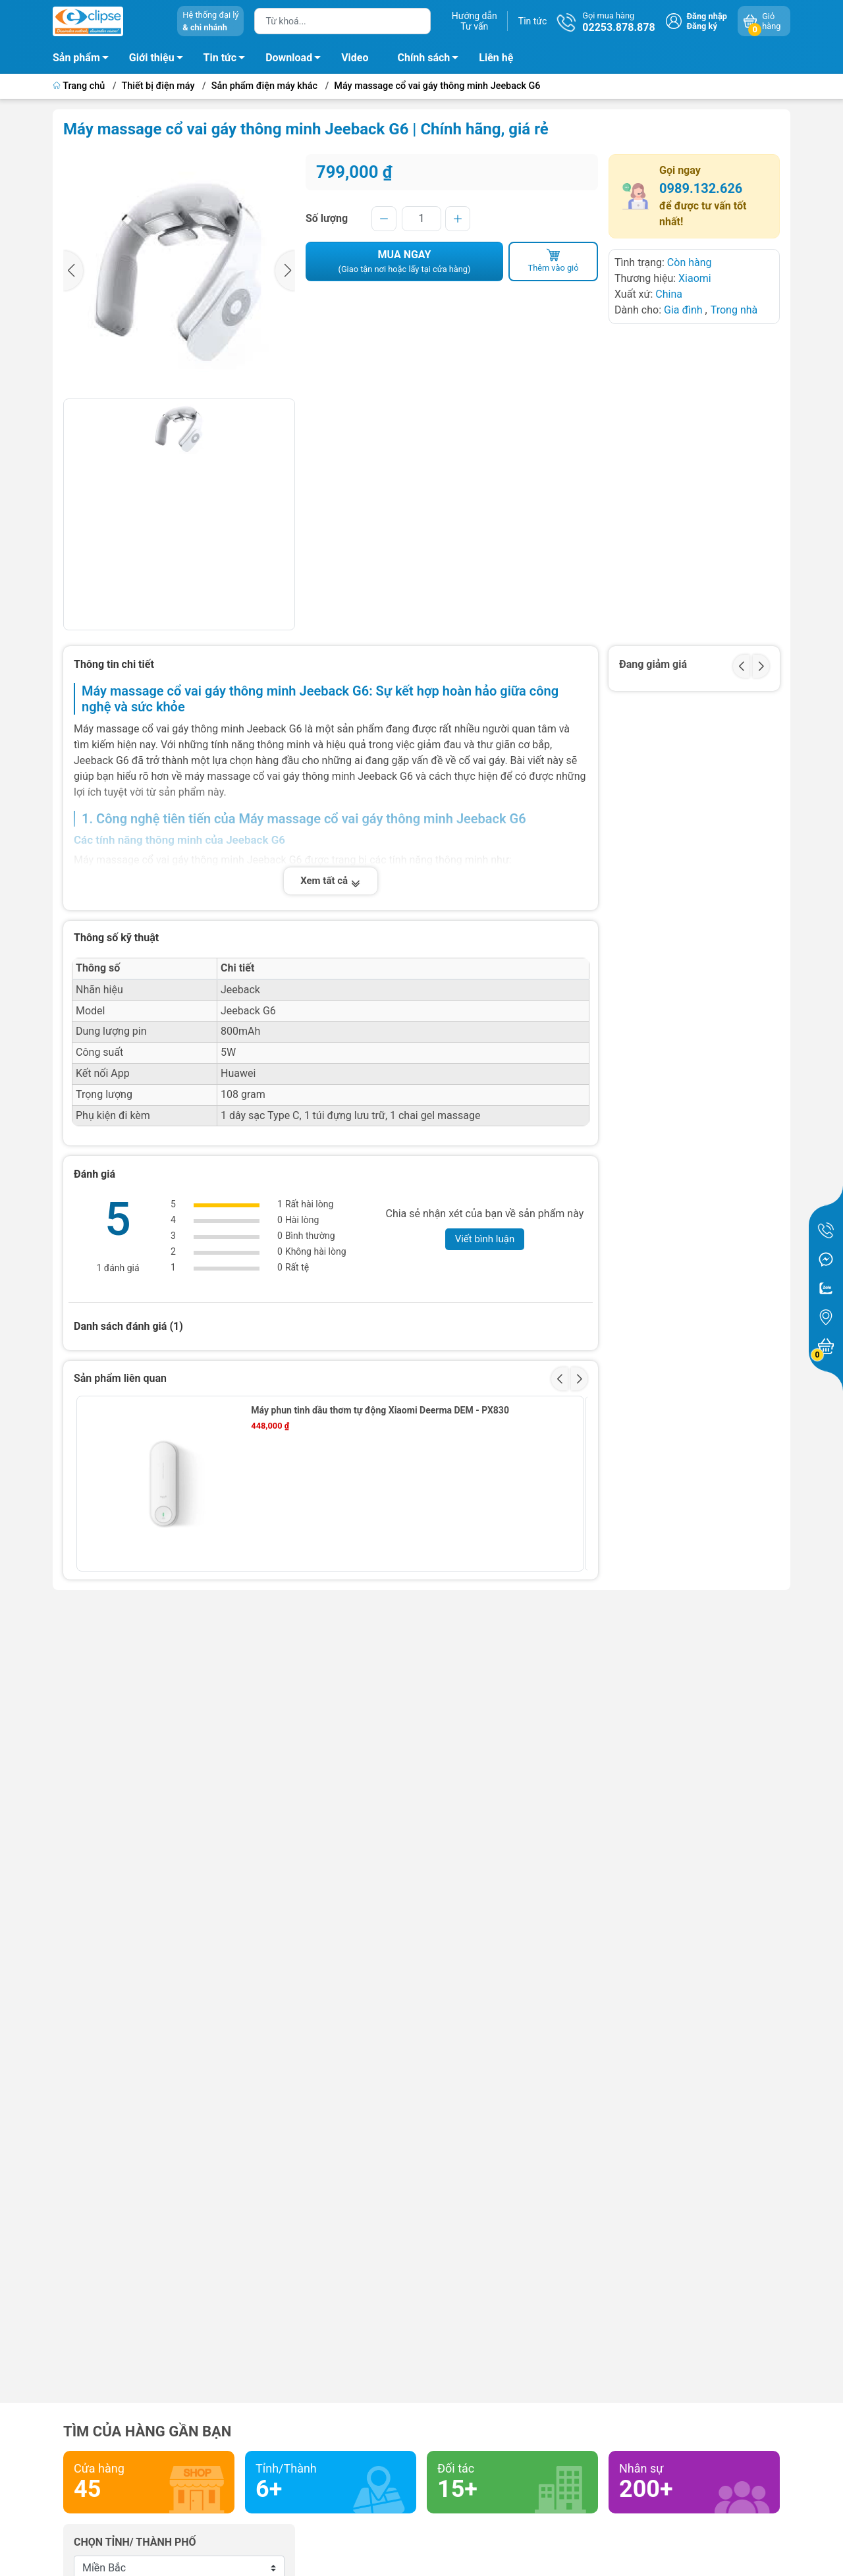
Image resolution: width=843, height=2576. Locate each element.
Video (354, 57)
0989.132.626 (700, 188)
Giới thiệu (152, 57)
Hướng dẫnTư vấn (474, 21)
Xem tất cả (330, 881)
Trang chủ (80, 86)
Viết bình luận (485, 1239)
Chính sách (432, 60)
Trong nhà (734, 310)
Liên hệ (496, 57)
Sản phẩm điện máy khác (264, 86)
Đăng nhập (707, 16)
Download (296, 60)
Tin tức (532, 21)
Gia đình (684, 310)
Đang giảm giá (653, 664)
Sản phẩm (76, 57)
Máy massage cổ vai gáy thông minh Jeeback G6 (437, 86)
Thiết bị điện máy (158, 86)
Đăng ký (702, 26)
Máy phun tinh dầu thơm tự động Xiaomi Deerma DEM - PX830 (380, 1410)
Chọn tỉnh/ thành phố (135, 2542)
